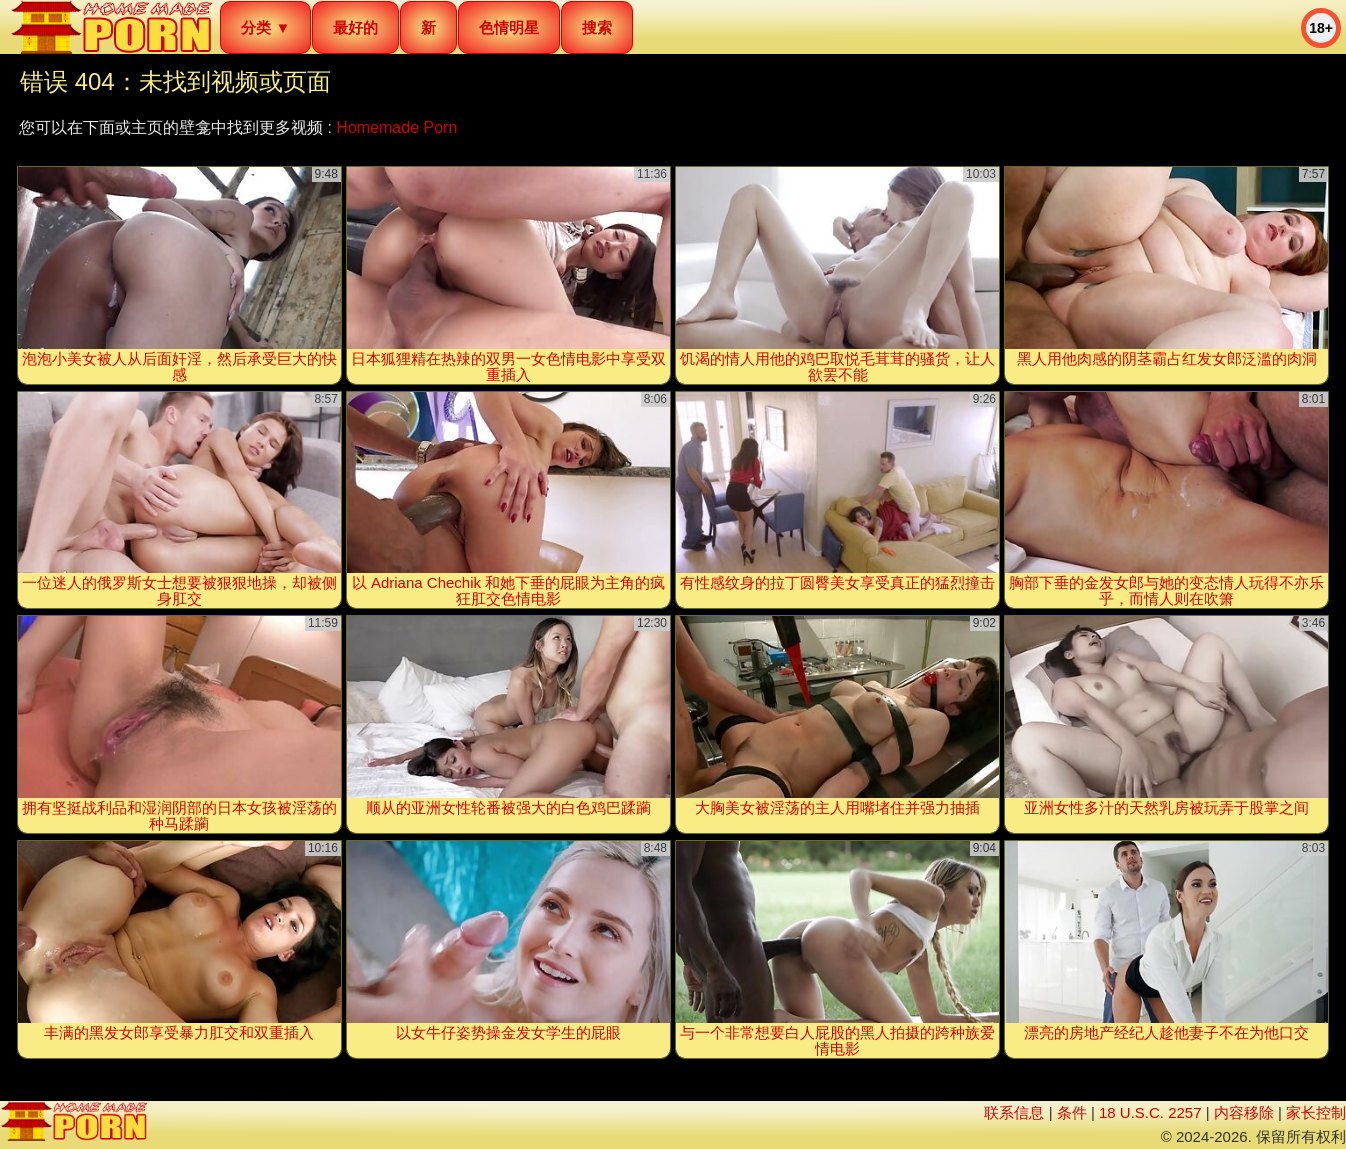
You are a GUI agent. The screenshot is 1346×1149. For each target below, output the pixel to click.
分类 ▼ (265, 27)
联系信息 (1014, 1112)
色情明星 (509, 27)
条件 (1072, 1112)
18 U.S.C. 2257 (1150, 1112)
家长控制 (1316, 1112)
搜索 (597, 27)
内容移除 (1244, 1112)
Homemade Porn (396, 127)
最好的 (355, 27)
